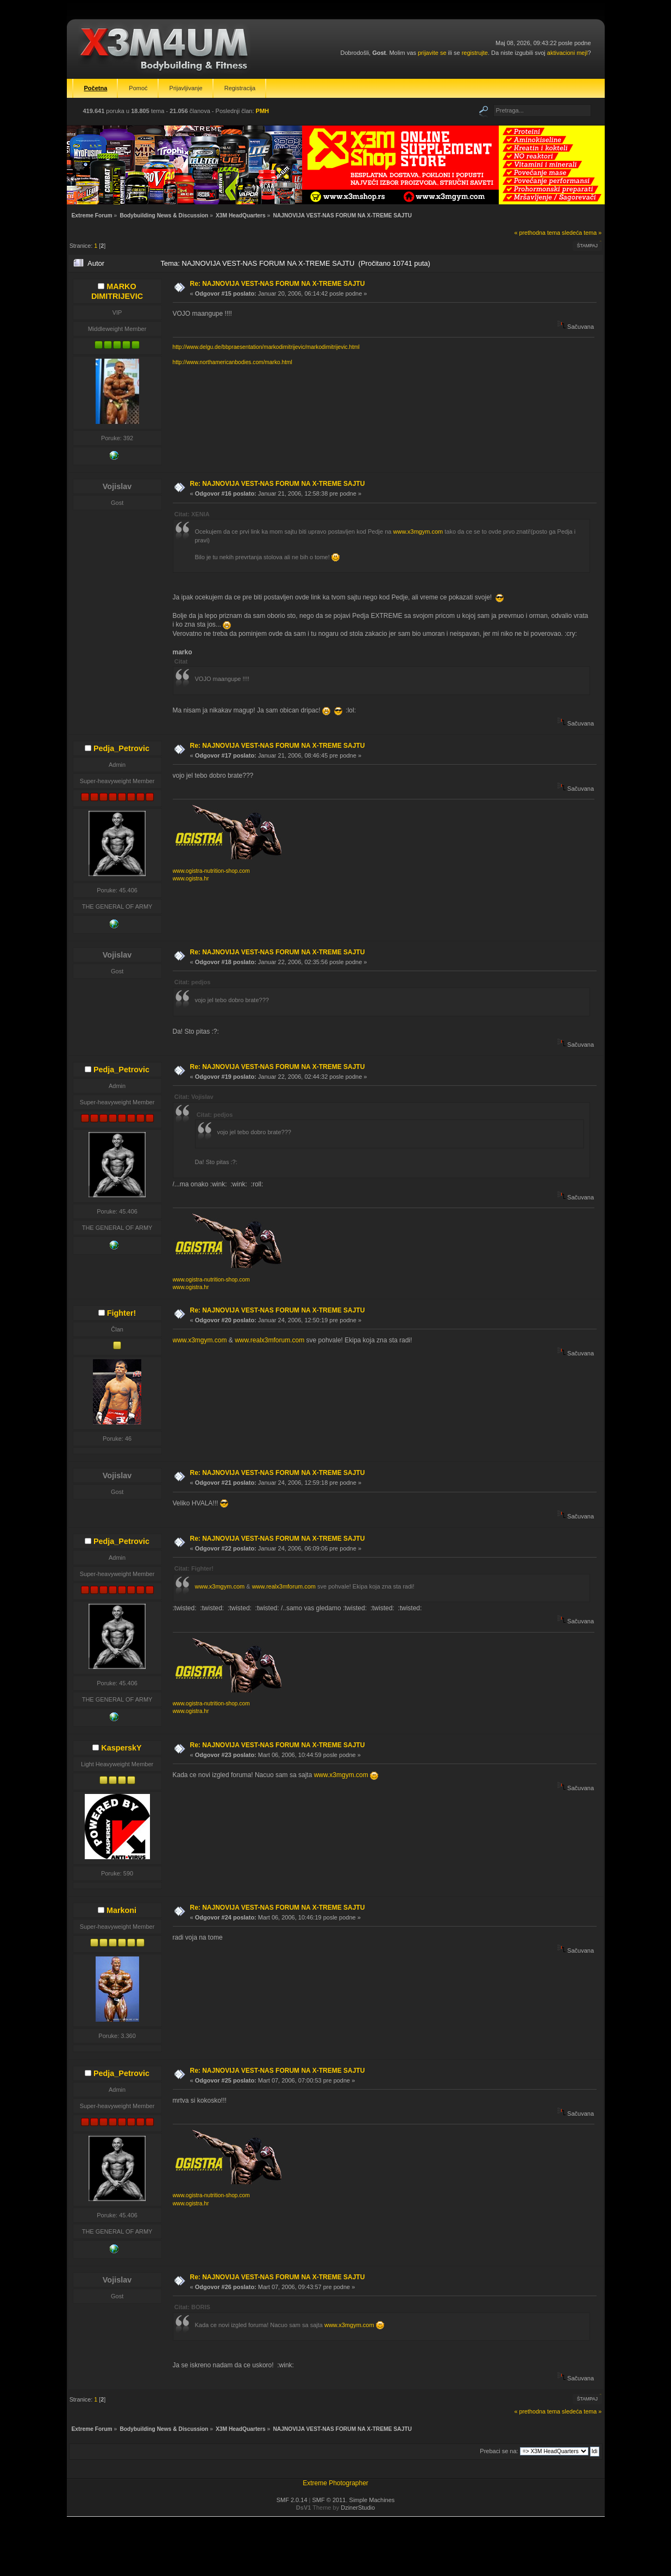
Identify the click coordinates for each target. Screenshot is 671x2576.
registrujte (475, 52)
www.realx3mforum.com (269, 1340)
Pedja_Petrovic (121, 748)
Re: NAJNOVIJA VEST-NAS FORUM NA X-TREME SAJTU (277, 283)
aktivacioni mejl (567, 52)
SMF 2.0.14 (292, 2500)
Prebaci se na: (499, 2451)
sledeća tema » (581, 232)
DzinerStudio (358, 2507)
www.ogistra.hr (191, 878)
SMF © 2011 (329, 2500)
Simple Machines (372, 2500)
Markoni (121, 1910)
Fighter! (121, 1313)
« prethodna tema (537, 232)
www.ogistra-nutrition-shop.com (211, 871)
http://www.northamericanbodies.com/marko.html (232, 362)
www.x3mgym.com (418, 531)
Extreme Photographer (335, 2483)
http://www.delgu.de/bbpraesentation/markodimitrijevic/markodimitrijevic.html (266, 347)
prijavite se (432, 52)
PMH (262, 111)
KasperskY (121, 1747)
